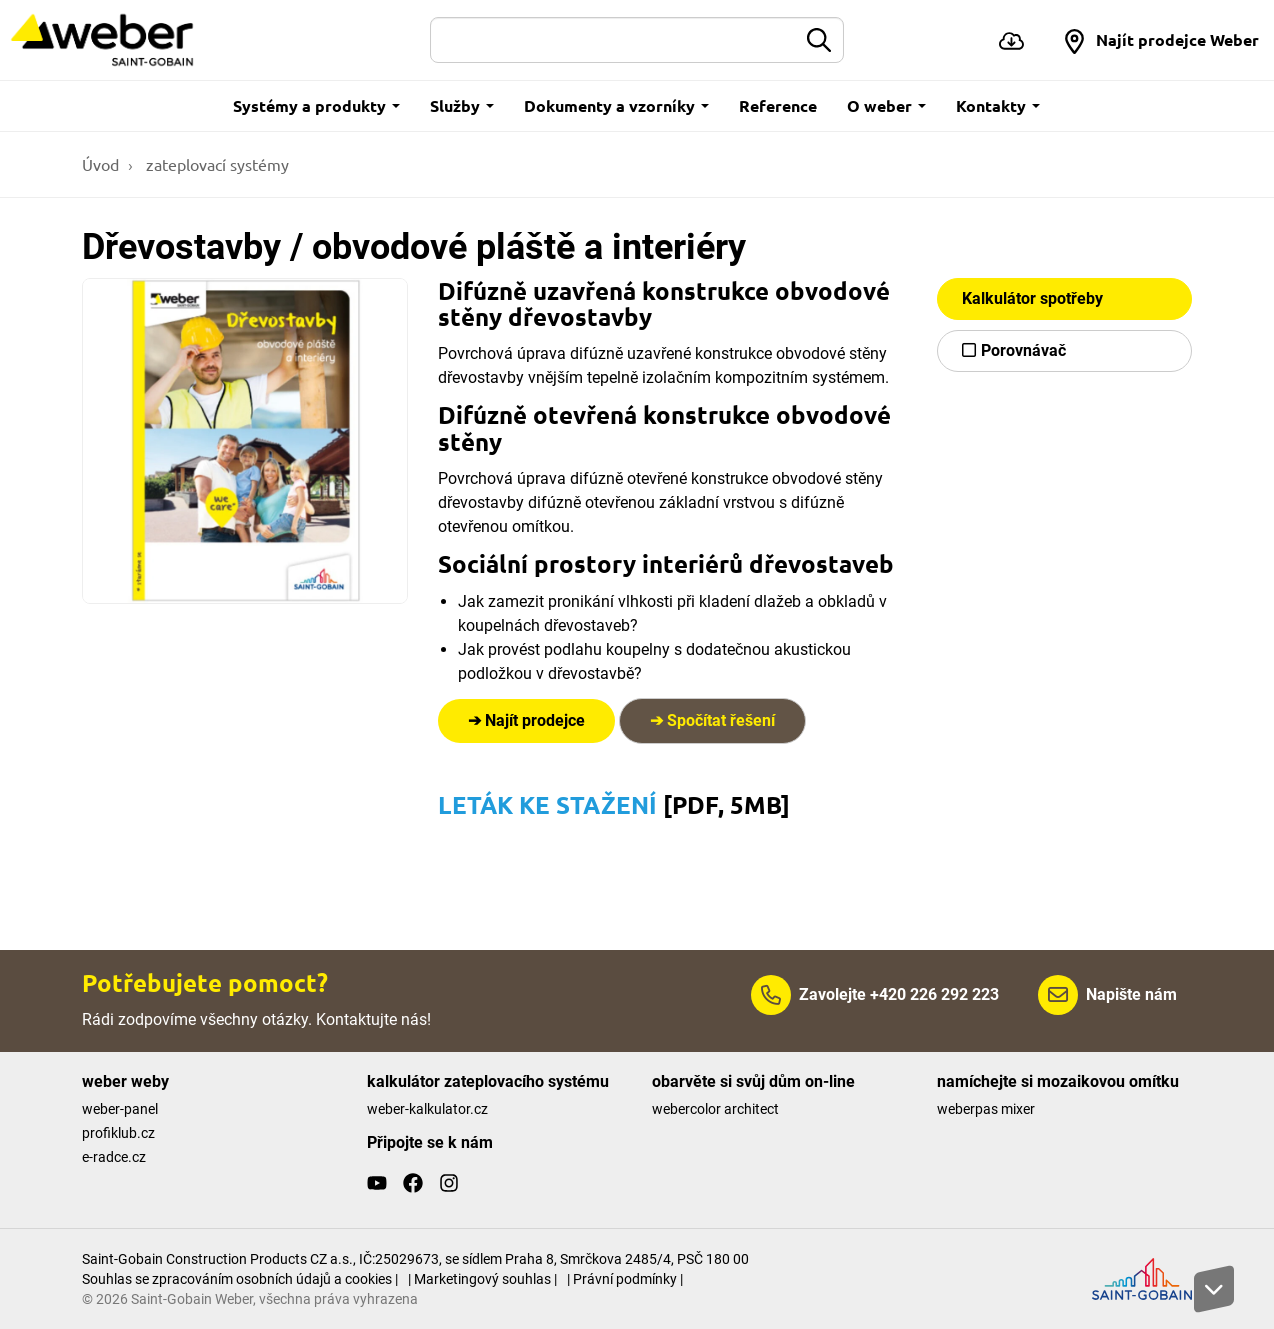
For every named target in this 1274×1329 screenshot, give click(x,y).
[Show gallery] (245, 441)
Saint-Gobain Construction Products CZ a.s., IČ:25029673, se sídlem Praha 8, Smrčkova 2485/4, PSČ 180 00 (415, 1259)
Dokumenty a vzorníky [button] (616, 105)
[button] (1160, 40)
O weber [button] (886, 105)
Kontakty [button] (998, 105)
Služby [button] (462, 105)
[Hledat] (614, 40)
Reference (778, 105)
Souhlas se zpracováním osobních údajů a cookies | (240, 1279)
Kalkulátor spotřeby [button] (1032, 298)
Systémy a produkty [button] (316, 105)
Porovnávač (1023, 350)
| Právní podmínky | (625, 1279)
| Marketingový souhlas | (482, 1279)
